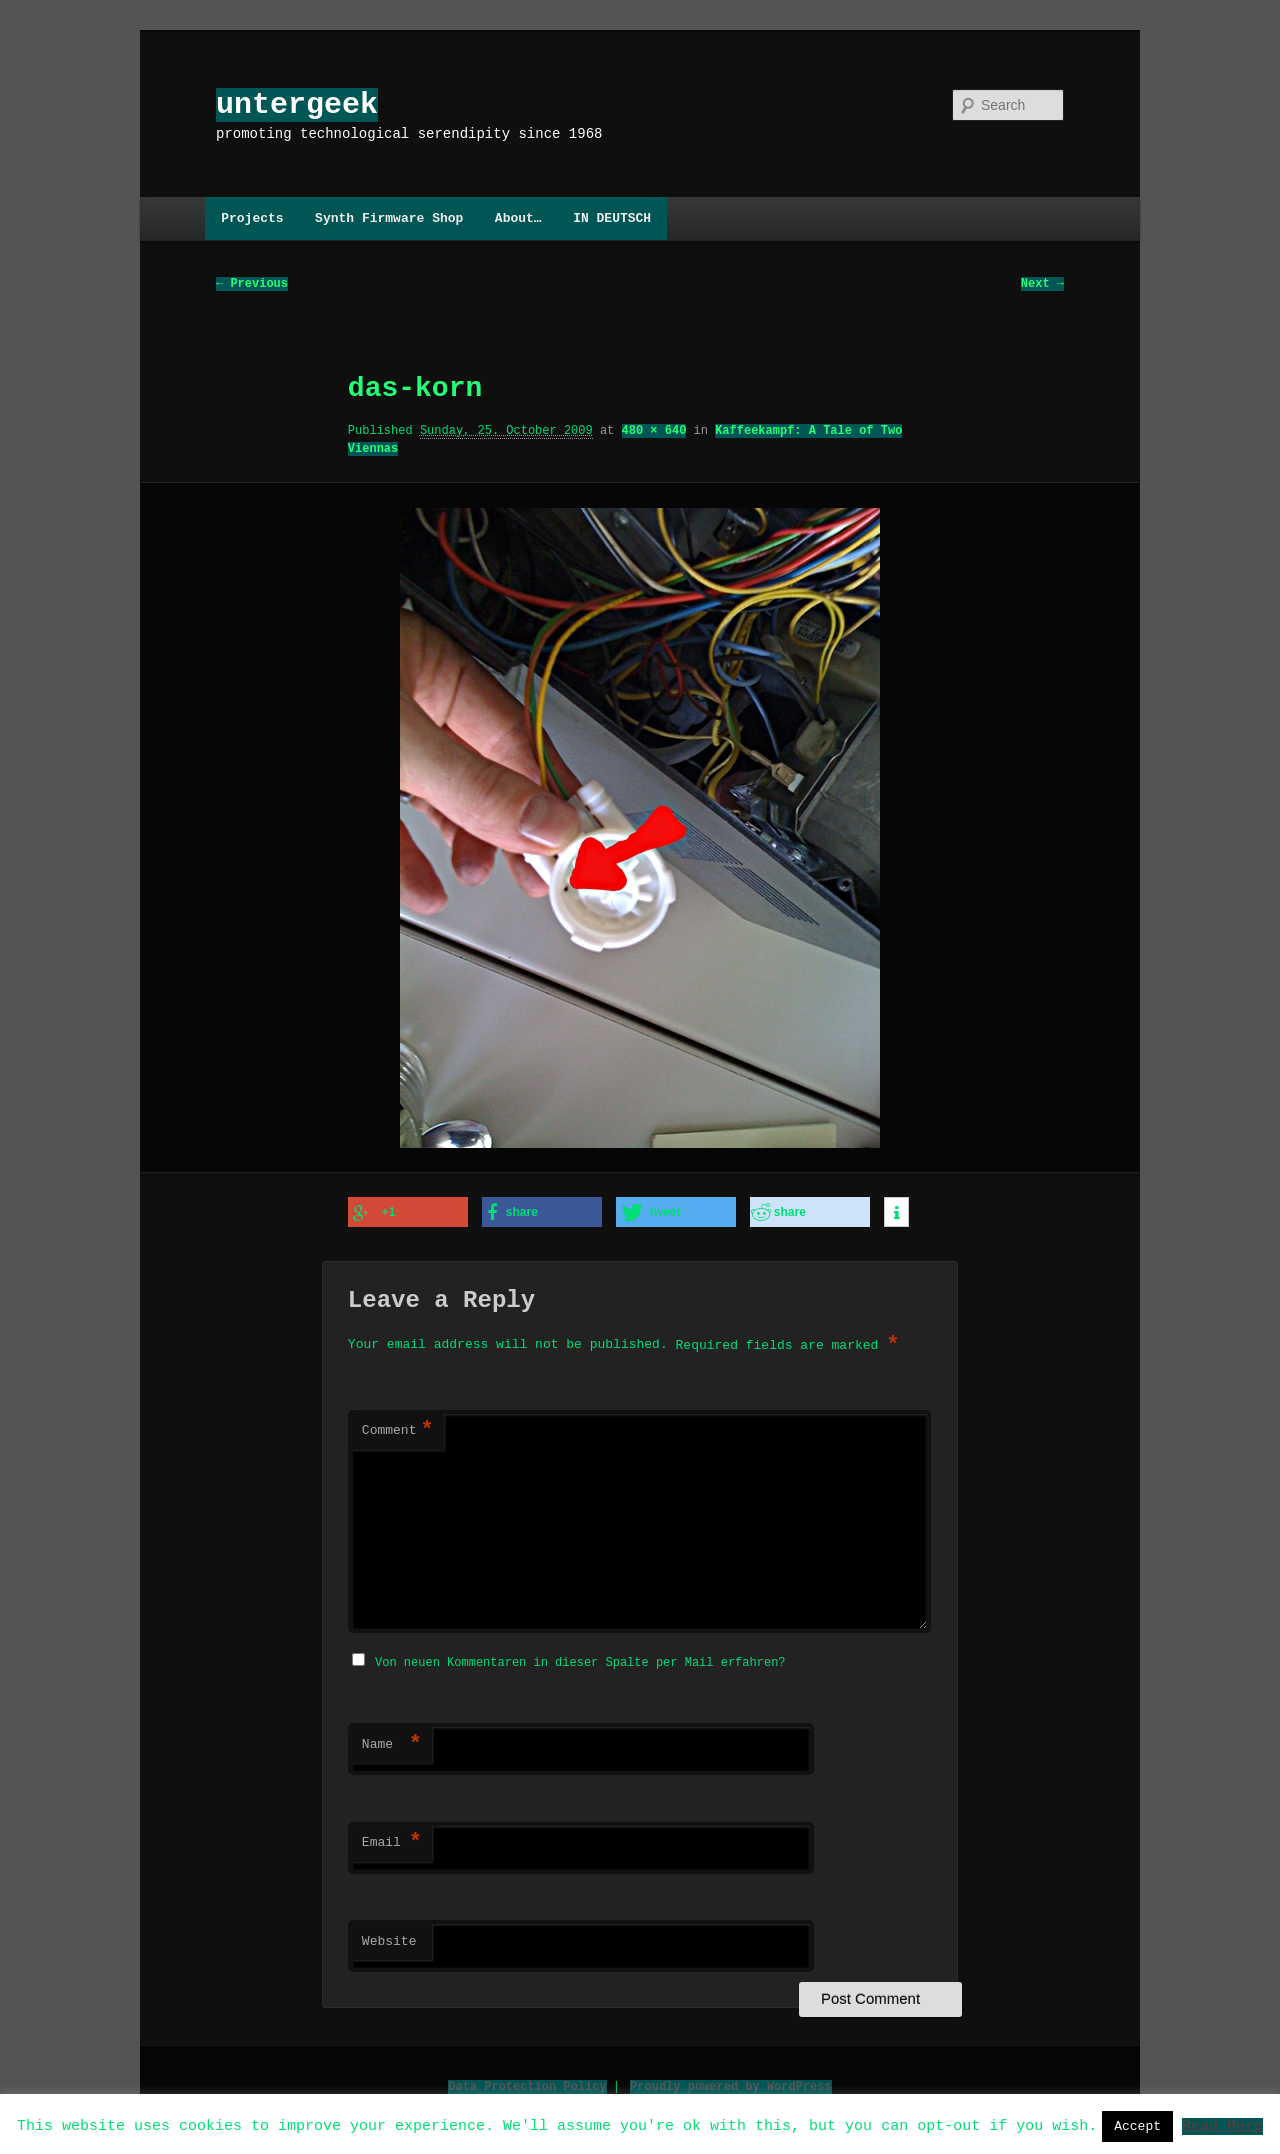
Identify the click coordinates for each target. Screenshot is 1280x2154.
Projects (252, 218)
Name (392, 1742)
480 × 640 (654, 431)
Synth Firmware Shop (389, 218)
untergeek (297, 104)
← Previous (252, 284)
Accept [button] (1137, 2126)
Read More (1222, 2125)
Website (389, 1939)
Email (392, 1840)
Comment (398, 1430)
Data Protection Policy (527, 2083)
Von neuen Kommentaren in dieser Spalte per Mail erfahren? (580, 1659)
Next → (1042, 284)
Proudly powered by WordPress (731, 2083)
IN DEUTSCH (612, 218)
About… (518, 218)
